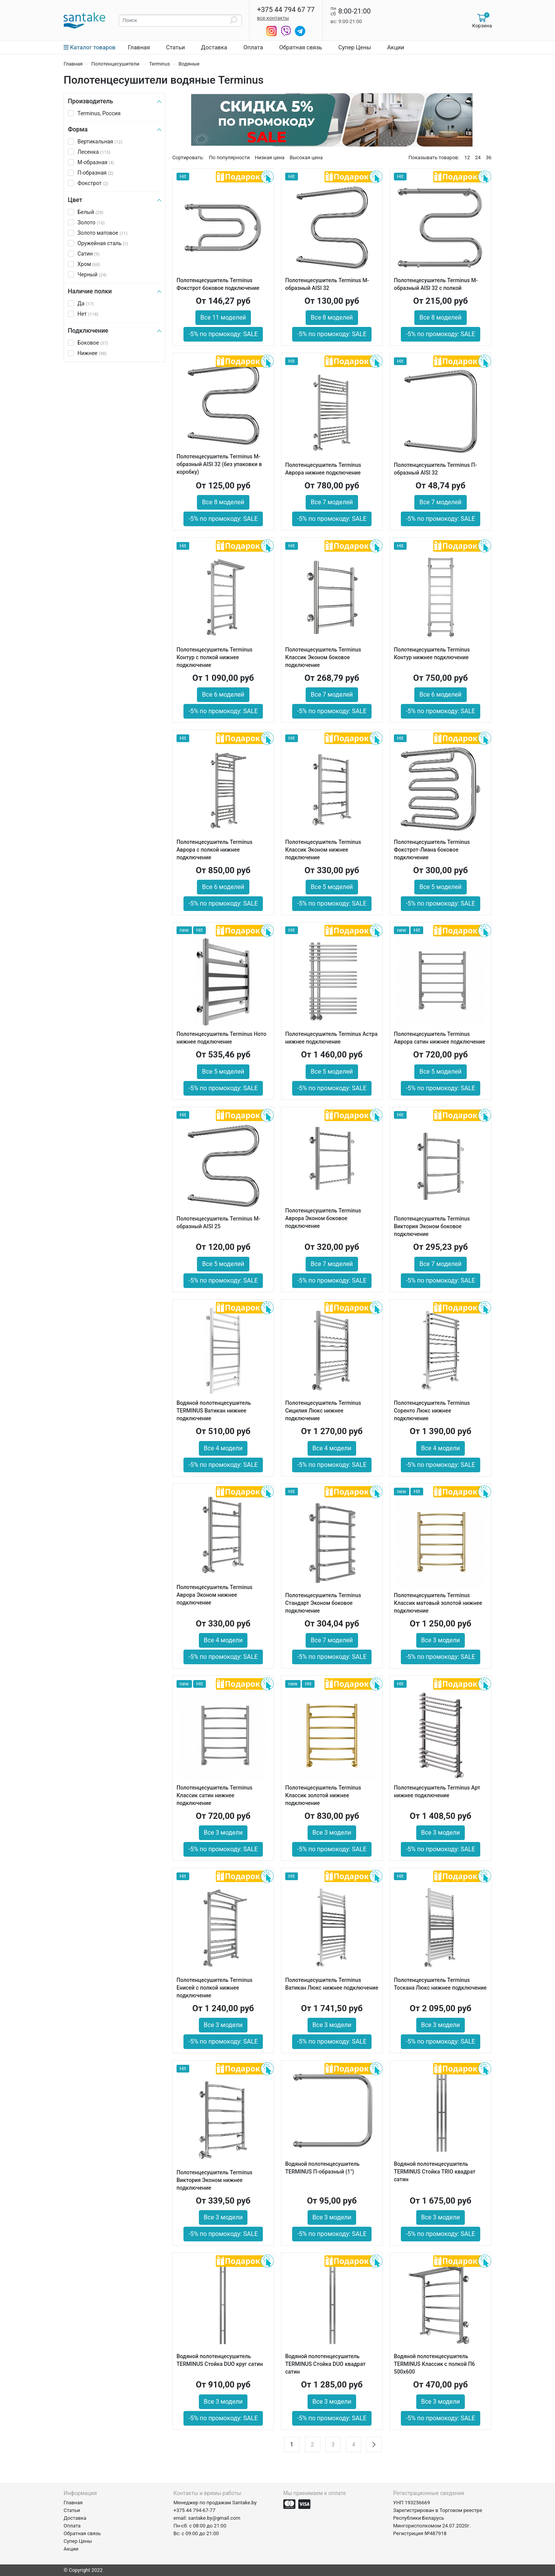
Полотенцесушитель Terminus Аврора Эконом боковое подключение (323, 1218)
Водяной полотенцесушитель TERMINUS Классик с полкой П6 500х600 (434, 2364)
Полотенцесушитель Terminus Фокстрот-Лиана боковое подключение (432, 849)
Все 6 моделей (223, 694)
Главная (139, 47)
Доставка (214, 47)
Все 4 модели (223, 1448)
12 (467, 157)
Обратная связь (300, 47)
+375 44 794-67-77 (194, 2510)
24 (478, 157)
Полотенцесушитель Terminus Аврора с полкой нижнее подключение (214, 849)
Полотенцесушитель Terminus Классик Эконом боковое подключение (323, 657)
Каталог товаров (90, 47)
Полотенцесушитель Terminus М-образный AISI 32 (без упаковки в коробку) (219, 464)
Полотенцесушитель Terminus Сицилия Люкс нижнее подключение (323, 1410)
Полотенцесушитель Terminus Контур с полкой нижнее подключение (214, 657)
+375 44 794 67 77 (285, 9)
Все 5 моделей (332, 887)
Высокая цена (306, 157)
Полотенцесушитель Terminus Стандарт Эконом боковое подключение (323, 1603)
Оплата (253, 47)
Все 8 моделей (332, 317)
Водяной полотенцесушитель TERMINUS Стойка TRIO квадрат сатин (435, 2171)
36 (488, 157)
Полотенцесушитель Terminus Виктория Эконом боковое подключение (432, 1226)
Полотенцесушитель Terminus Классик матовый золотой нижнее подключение (438, 1603)
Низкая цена (269, 157)
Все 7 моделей (332, 502)
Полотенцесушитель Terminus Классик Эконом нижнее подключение (323, 849)
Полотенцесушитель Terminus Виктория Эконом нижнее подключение (214, 2180)
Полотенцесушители (116, 64)
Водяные (189, 64)
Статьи (175, 47)
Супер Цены (354, 47)
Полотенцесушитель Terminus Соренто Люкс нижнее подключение (432, 1410)
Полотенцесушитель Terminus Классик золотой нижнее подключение (323, 1795)
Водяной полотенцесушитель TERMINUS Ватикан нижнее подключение (214, 1410)
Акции (395, 47)
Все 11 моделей (223, 317)
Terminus (159, 64)
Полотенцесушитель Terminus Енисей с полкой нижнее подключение (214, 1988)
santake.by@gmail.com (214, 2518)
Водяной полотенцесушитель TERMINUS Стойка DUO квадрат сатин (325, 2364)
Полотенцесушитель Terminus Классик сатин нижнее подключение (214, 1795)
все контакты (273, 18)
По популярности (229, 157)
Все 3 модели (440, 1640)
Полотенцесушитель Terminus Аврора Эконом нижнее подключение (214, 1595)
